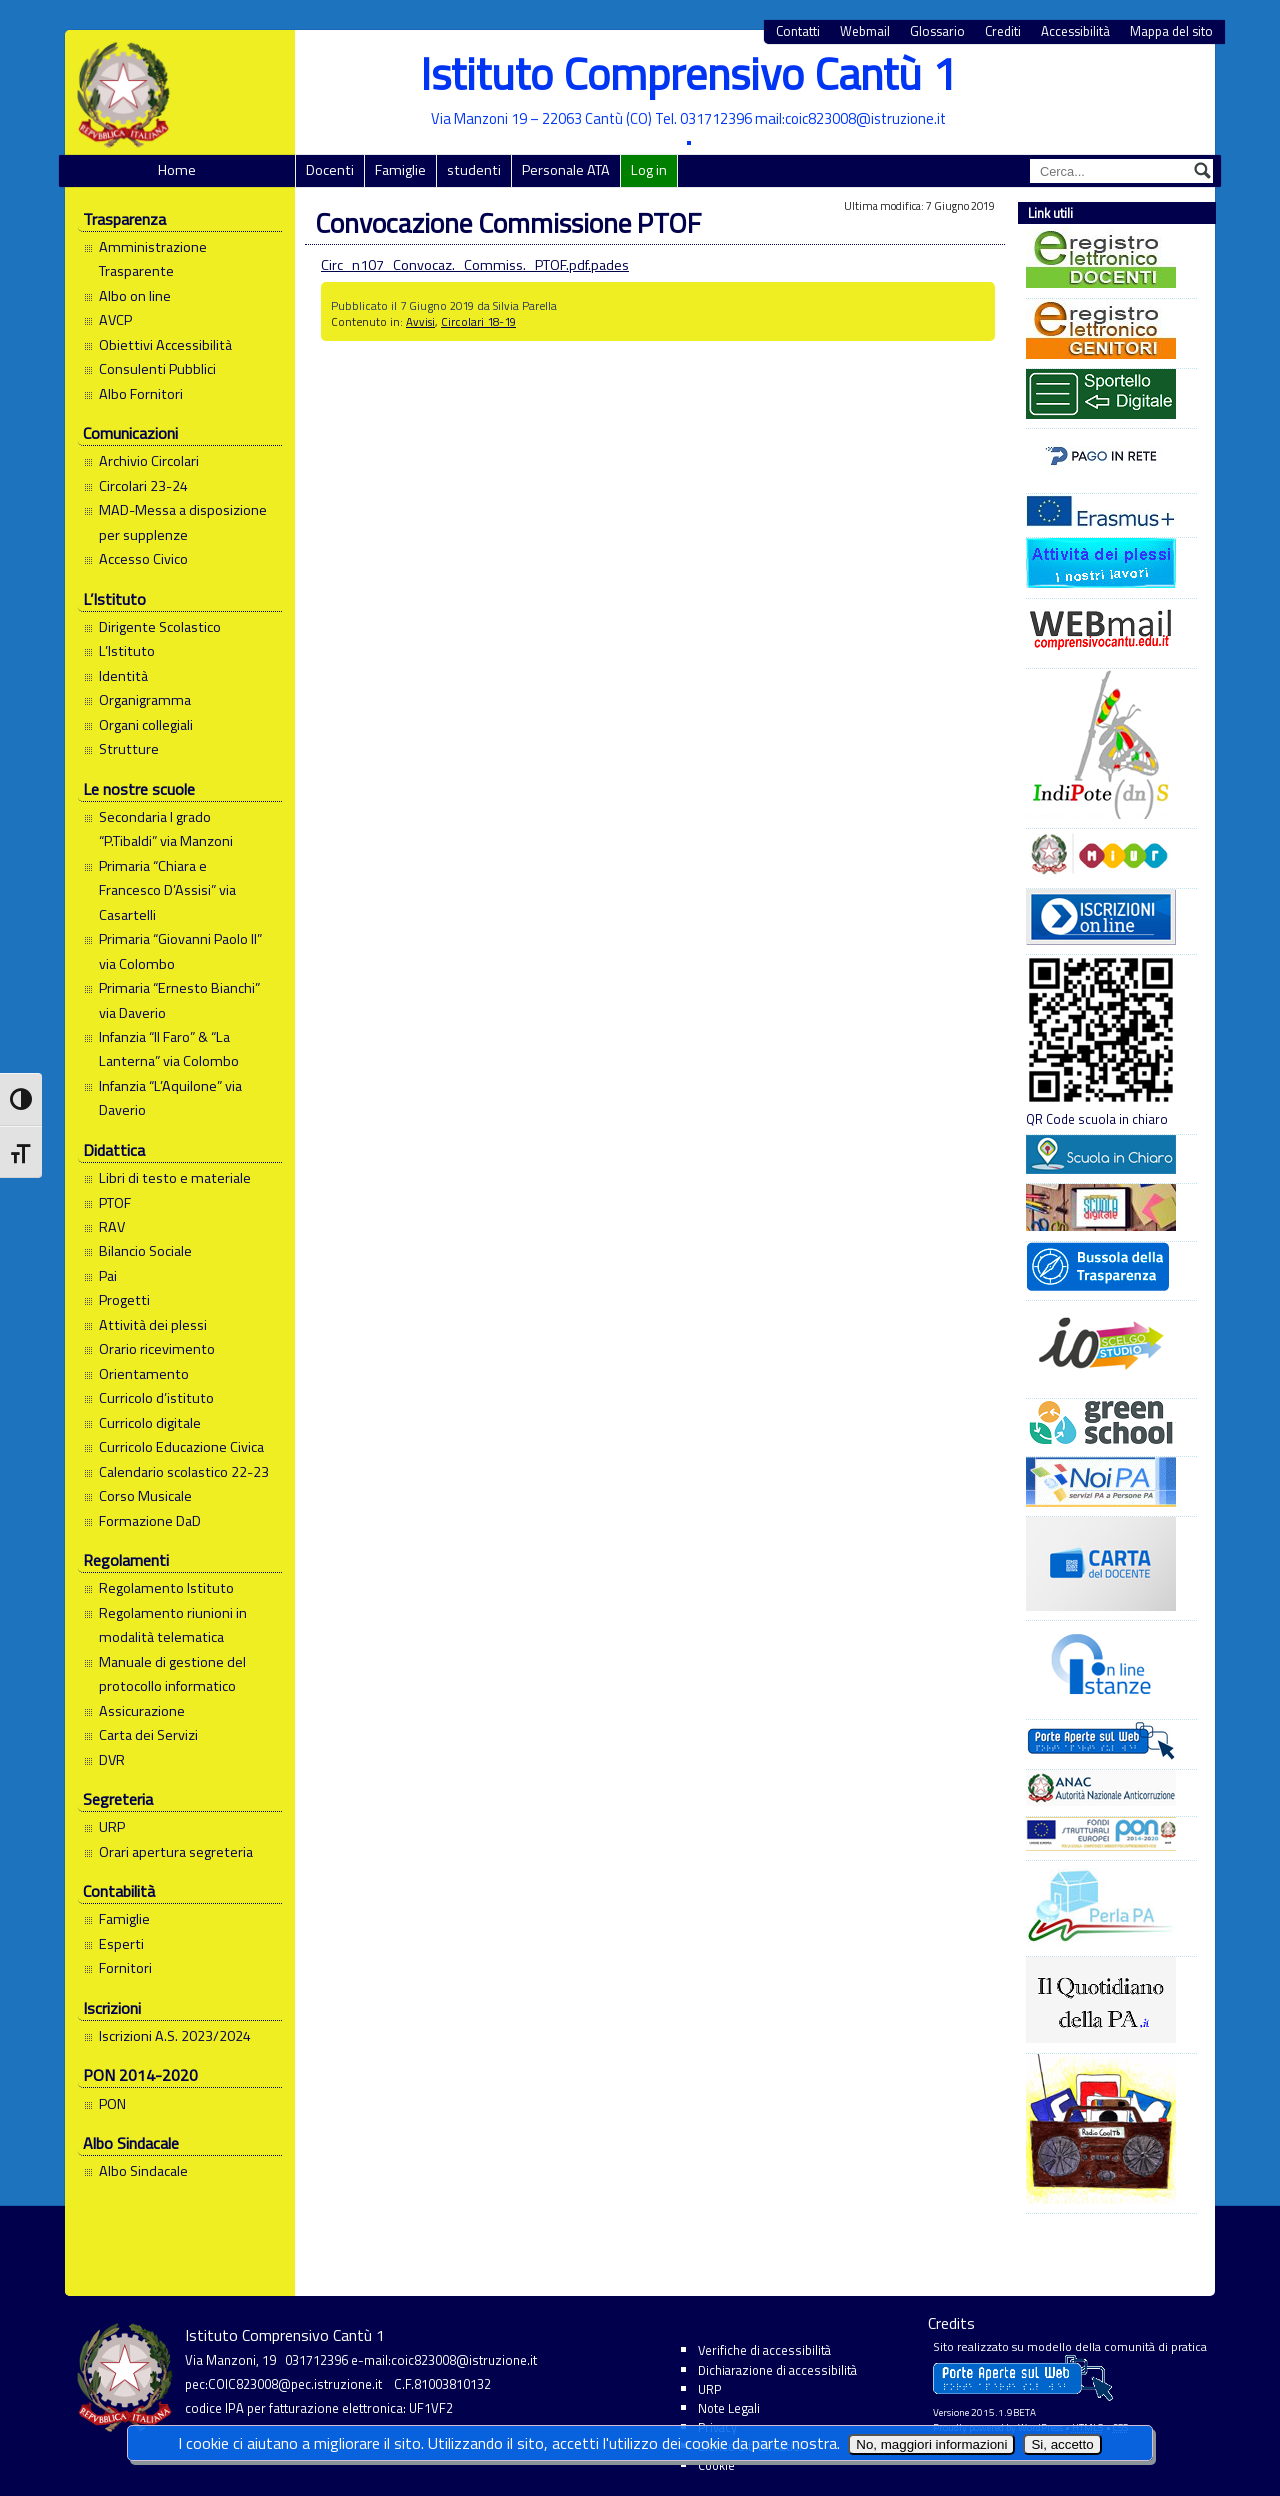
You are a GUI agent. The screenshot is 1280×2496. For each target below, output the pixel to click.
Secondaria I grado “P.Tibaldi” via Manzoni (166, 829)
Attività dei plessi (153, 1325)
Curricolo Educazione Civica (181, 1447)
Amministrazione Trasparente (153, 259)
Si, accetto (1062, 2444)
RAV (112, 1227)
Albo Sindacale (143, 2171)
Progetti (124, 1300)
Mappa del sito (1171, 31)
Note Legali (729, 2408)
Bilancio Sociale (145, 1251)
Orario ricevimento (157, 1349)
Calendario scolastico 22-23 (184, 1472)
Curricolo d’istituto (156, 1398)
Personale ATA (566, 170)
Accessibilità (1075, 31)
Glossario (937, 31)
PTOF (115, 1203)
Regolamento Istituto (166, 1588)
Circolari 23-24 (143, 486)
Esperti (121, 1944)
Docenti (330, 170)
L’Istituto (127, 651)
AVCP (115, 320)
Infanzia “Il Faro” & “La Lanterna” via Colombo (169, 1049)
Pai (108, 1276)
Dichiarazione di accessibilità (777, 2370)
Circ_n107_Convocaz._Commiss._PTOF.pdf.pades (475, 265)
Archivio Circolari (149, 461)
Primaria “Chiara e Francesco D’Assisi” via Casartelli (167, 890)
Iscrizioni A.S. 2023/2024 (175, 2036)
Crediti (1003, 31)
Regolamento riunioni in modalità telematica (173, 1625)
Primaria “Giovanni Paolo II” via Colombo (180, 951)
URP (112, 1827)
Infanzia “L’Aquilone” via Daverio (170, 1098)
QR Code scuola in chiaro (1101, 1042)
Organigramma (145, 700)
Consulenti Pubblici (157, 369)
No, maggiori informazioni (931, 2444)
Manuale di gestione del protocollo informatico (172, 1674)
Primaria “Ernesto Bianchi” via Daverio (179, 1000)
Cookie (716, 2465)
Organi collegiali (146, 725)
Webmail (865, 31)
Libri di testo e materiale (175, 1178)
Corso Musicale (145, 1496)
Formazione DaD (150, 1521)
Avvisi (420, 321)
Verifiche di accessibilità (764, 2350)
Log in (649, 170)
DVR (112, 1760)
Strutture (129, 749)
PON (112, 2104)
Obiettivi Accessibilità (165, 345)
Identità (123, 676)
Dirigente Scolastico (160, 627)
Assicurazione (142, 1711)
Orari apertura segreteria (176, 1852)
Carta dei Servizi (148, 1735)
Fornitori (125, 1968)
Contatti (798, 31)
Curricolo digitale (150, 1423)
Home (177, 170)
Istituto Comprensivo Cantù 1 (688, 73)
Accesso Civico (143, 559)
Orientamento (144, 1374)
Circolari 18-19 (478, 321)
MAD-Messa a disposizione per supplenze (183, 522)
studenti (474, 170)
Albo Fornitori (141, 394)
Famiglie (400, 170)
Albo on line (135, 296)
